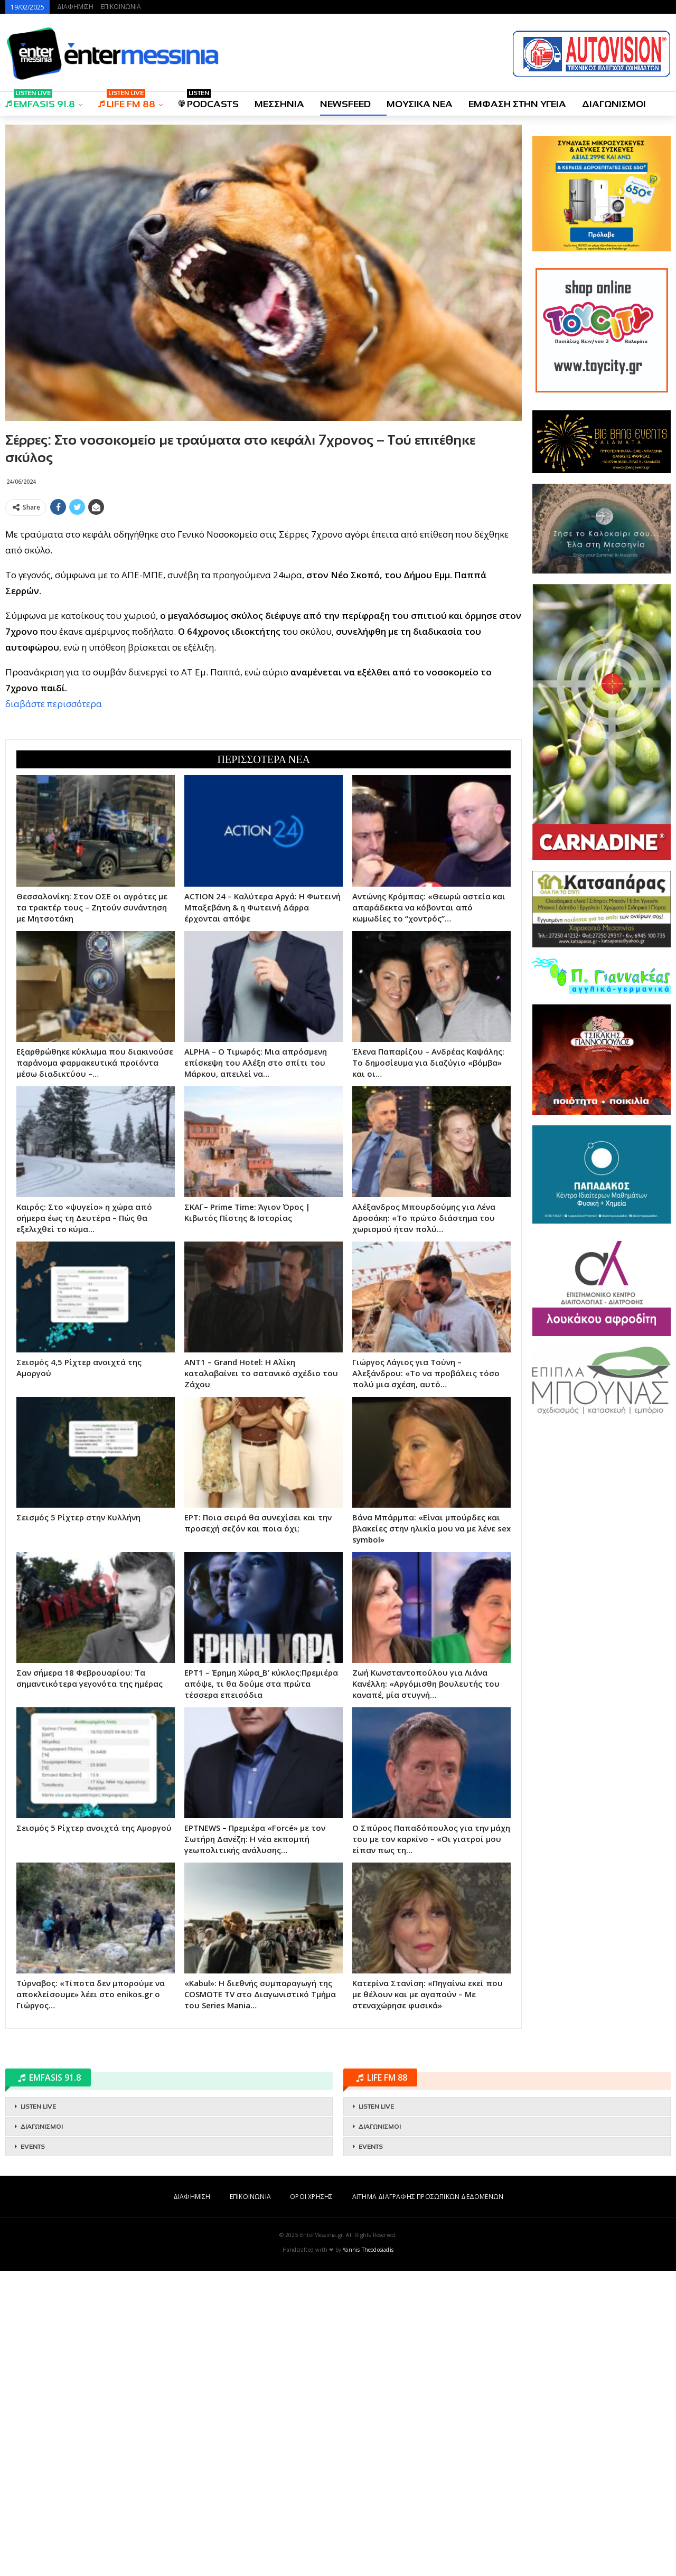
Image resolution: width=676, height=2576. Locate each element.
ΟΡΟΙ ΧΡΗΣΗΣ (311, 2501)
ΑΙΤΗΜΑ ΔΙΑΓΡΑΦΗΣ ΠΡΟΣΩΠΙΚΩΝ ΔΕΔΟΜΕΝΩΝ (427, 2501)
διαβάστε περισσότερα (53, 856)
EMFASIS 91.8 (40, 100)
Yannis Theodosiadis (368, 2555)
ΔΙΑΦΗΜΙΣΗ (75, 6)
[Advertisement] (263, 594)
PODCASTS (209, 100)
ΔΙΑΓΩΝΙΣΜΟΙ (614, 104)
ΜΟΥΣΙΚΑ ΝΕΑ (420, 104)
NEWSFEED (345, 104)
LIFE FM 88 (126, 100)
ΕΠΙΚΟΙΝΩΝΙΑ (121, 6)
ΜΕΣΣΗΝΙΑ (279, 104)
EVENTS (33, 2452)
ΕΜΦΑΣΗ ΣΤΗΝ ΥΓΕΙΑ (517, 104)
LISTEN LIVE (38, 2411)
